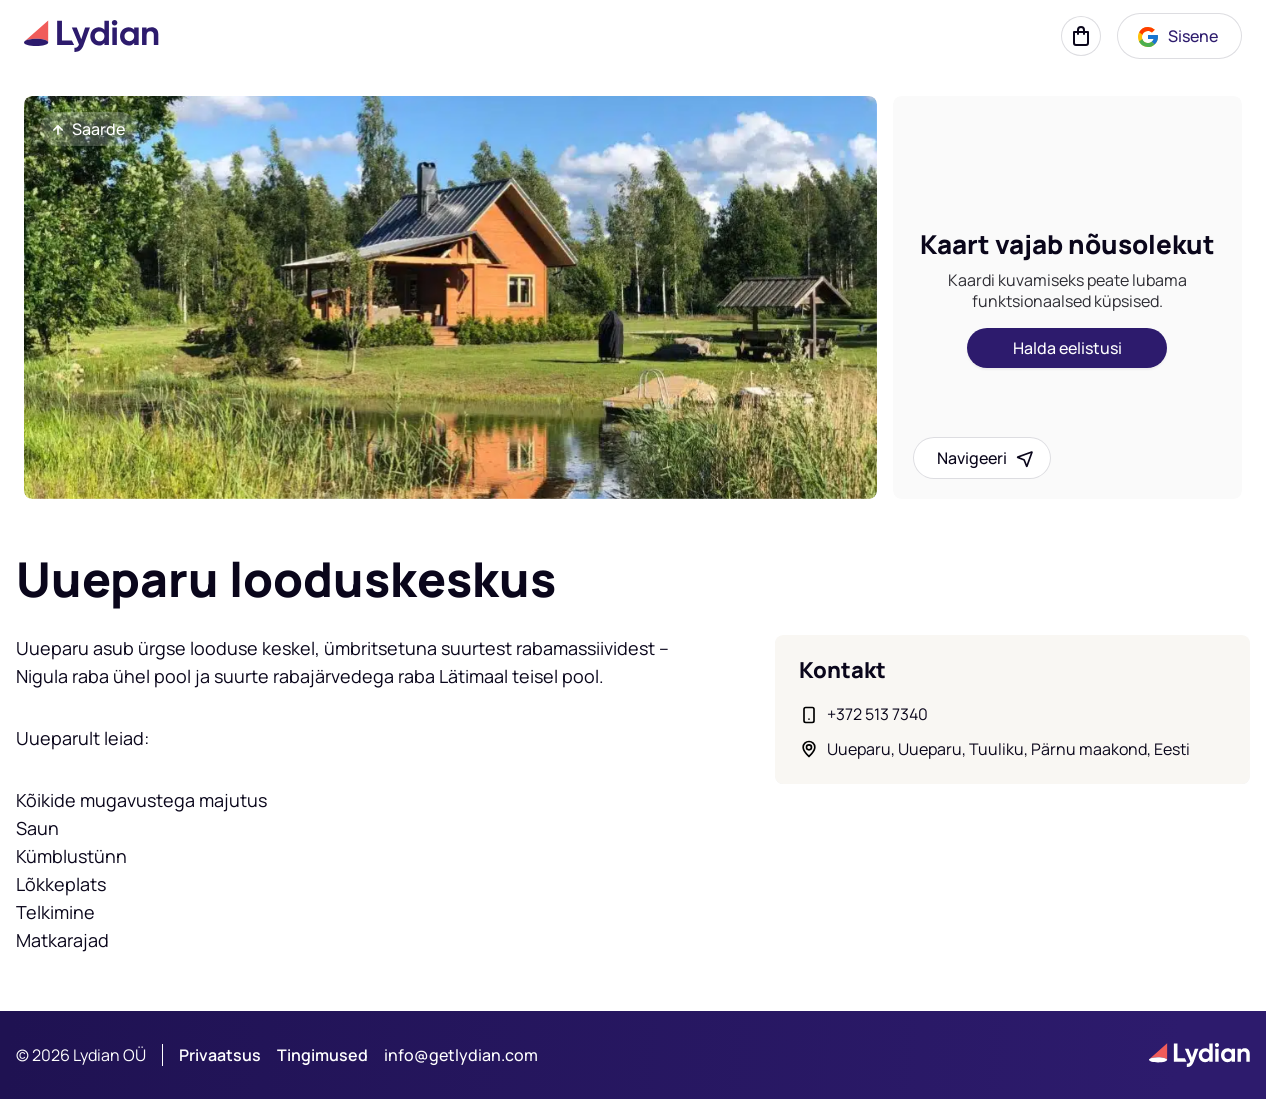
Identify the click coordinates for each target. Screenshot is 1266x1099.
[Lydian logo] (91, 36)
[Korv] (1081, 36)
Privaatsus (220, 1055)
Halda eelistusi (1067, 348)
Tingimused (322, 1055)
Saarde (86, 129)
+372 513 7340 (877, 714)
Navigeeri (986, 458)
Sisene (1177, 37)
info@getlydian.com (461, 1055)
